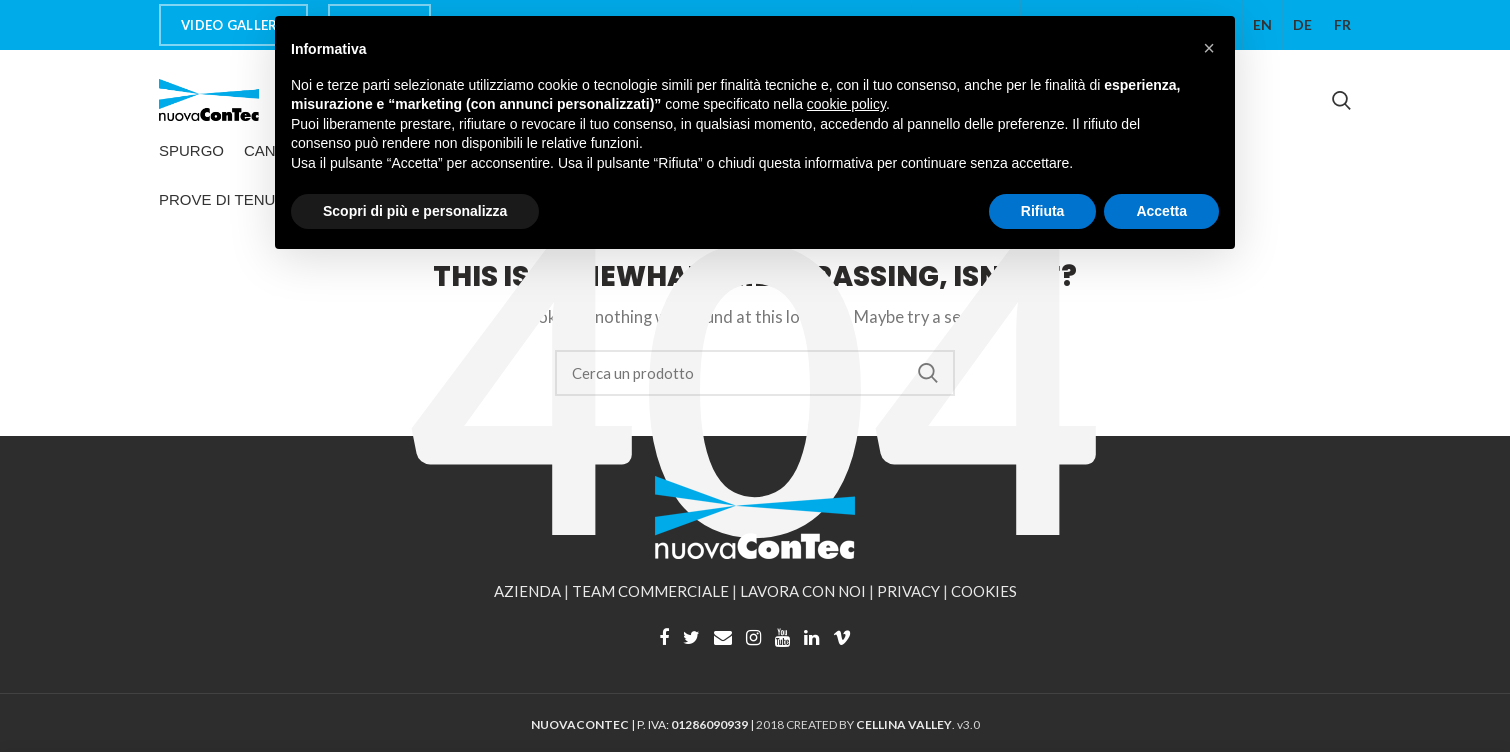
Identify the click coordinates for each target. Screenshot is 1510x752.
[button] (1209, 48)
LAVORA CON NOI (803, 591)
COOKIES (984, 591)
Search (928, 373)
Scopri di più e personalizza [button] (415, 211)
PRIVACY (908, 591)
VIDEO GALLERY (233, 25)
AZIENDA (527, 591)
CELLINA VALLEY (904, 724)
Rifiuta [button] (1043, 211)
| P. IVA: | (643, 724)
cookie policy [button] (846, 104)
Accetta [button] (1161, 211)
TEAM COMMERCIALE (650, 591)
